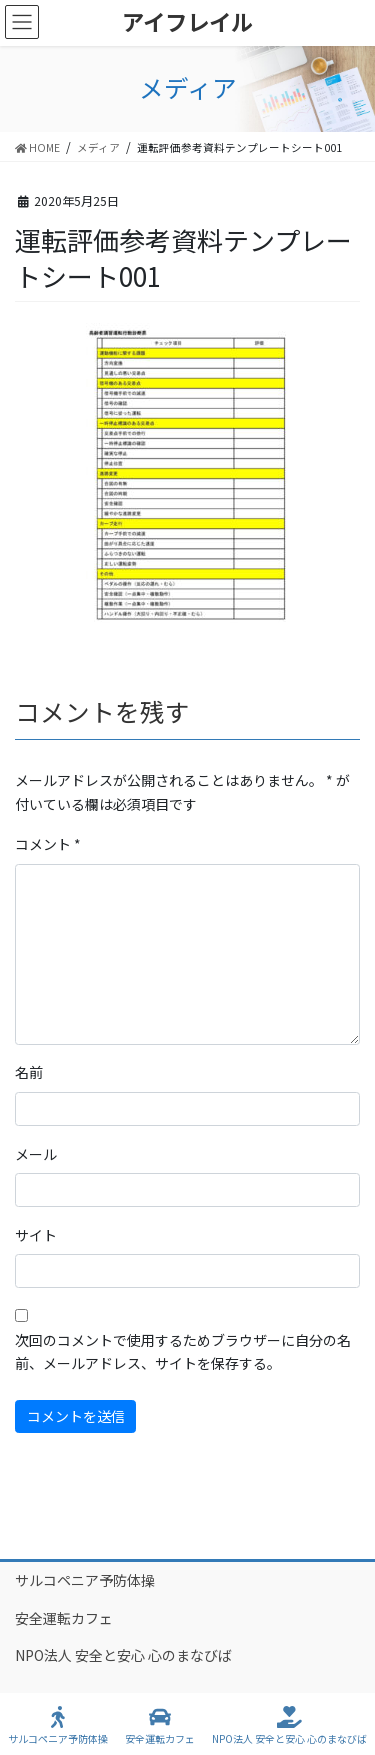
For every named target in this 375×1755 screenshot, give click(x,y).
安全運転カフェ (64, 1618)
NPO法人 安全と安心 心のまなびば (123, 1655)
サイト (36, 1235)
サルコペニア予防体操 (85, 1580)
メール (36, 1154)
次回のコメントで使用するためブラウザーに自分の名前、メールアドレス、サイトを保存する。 (183, 1352)
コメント (48, 844)
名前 (29, 1072)
